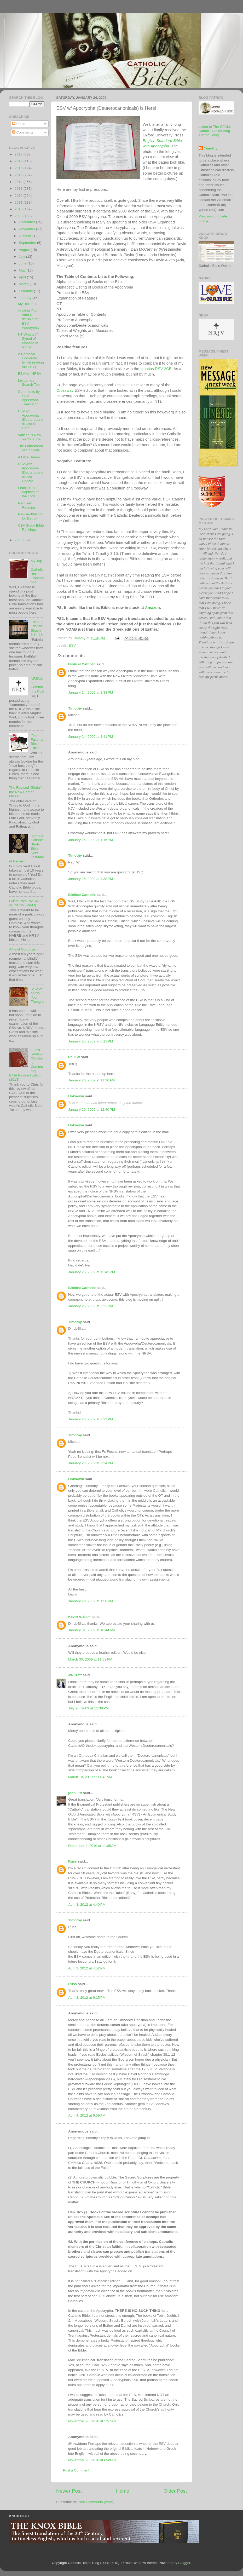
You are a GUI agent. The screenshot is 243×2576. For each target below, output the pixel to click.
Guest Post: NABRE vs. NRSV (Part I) (25, 903)
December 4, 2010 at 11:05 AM (92, 1846)
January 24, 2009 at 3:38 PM (90, 692)
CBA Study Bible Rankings (31, 527)
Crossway (64, 390)
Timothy (75, 708)
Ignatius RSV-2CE (156, 369)
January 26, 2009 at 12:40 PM (91, 1109)
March (24, 284)
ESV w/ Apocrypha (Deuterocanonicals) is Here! (30, 419)
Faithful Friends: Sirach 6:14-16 (37, 628)
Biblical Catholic (82, 664)
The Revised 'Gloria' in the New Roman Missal (26, 792)
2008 (19, 540)
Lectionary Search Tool (29, 382)
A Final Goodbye (22, 949)
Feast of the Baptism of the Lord (28, 492)
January (25, 298)
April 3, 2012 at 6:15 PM (87, 1997)
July (22, 256)
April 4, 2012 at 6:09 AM (86, 2115)
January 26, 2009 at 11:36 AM (91, 1080)
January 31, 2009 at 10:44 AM (91, 1630)
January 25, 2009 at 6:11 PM (90, 1041)
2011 (19, 202)
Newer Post (69, 2491)
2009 (19, 216)
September (28, 243)
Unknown (76, 1096)
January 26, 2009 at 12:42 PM (91, 1272)
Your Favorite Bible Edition (37, 741)
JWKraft (75, 1675)
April (23, 277)
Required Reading (26, 505)
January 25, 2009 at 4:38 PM (90, 879)
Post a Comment (76, 2470)
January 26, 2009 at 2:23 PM (90, 1419)
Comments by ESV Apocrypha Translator (29, 398)
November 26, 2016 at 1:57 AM (92, 2421)
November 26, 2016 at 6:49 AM (92, 2460)
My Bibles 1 (27, 304)
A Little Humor (29, 457)
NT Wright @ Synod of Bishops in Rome (28, 340)
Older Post (175, 2491)
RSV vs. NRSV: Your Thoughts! (37, 997)
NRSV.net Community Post (37, 685)
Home (122, 2491)
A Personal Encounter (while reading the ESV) (31, 360)
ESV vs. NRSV (29, 374)
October (25, 236)
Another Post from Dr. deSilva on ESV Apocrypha (28, 319)
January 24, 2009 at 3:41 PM (90, 737)
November (27, 229)
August (25, 250)
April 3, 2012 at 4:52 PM (87, 1968)
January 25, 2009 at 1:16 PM (90, 840)
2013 (19, 189)
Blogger (184, 2563)
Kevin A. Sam (79, 1617)
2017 (19, 161)
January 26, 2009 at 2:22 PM (90, 1306)
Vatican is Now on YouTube (29, 437)
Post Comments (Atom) (96, 2502)
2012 (19, 196)
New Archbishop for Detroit (31, 516)
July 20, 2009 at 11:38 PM (88, 1708)
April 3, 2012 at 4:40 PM (87, 1904)
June (23, 263)
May (22, 270)
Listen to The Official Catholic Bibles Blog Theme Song (215, 131)
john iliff (75, 1793)
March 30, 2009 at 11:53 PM (90, 1659)
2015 (19, 175)
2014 (19, 182)
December (27, 222)
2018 (19, 154)
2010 (19, 209)
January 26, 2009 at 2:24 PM (90, 1463)
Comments (22, 132)
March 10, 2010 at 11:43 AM (90, 1777)
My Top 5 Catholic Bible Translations (37, 571)
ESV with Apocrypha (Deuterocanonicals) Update (30, 472)
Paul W (74, 1057)
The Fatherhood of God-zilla (30, 448)
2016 (19, 168)
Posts (18, 124)
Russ (72, 1861)
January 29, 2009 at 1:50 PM (90, 1601)
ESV (72, 645)
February (26, 291)
